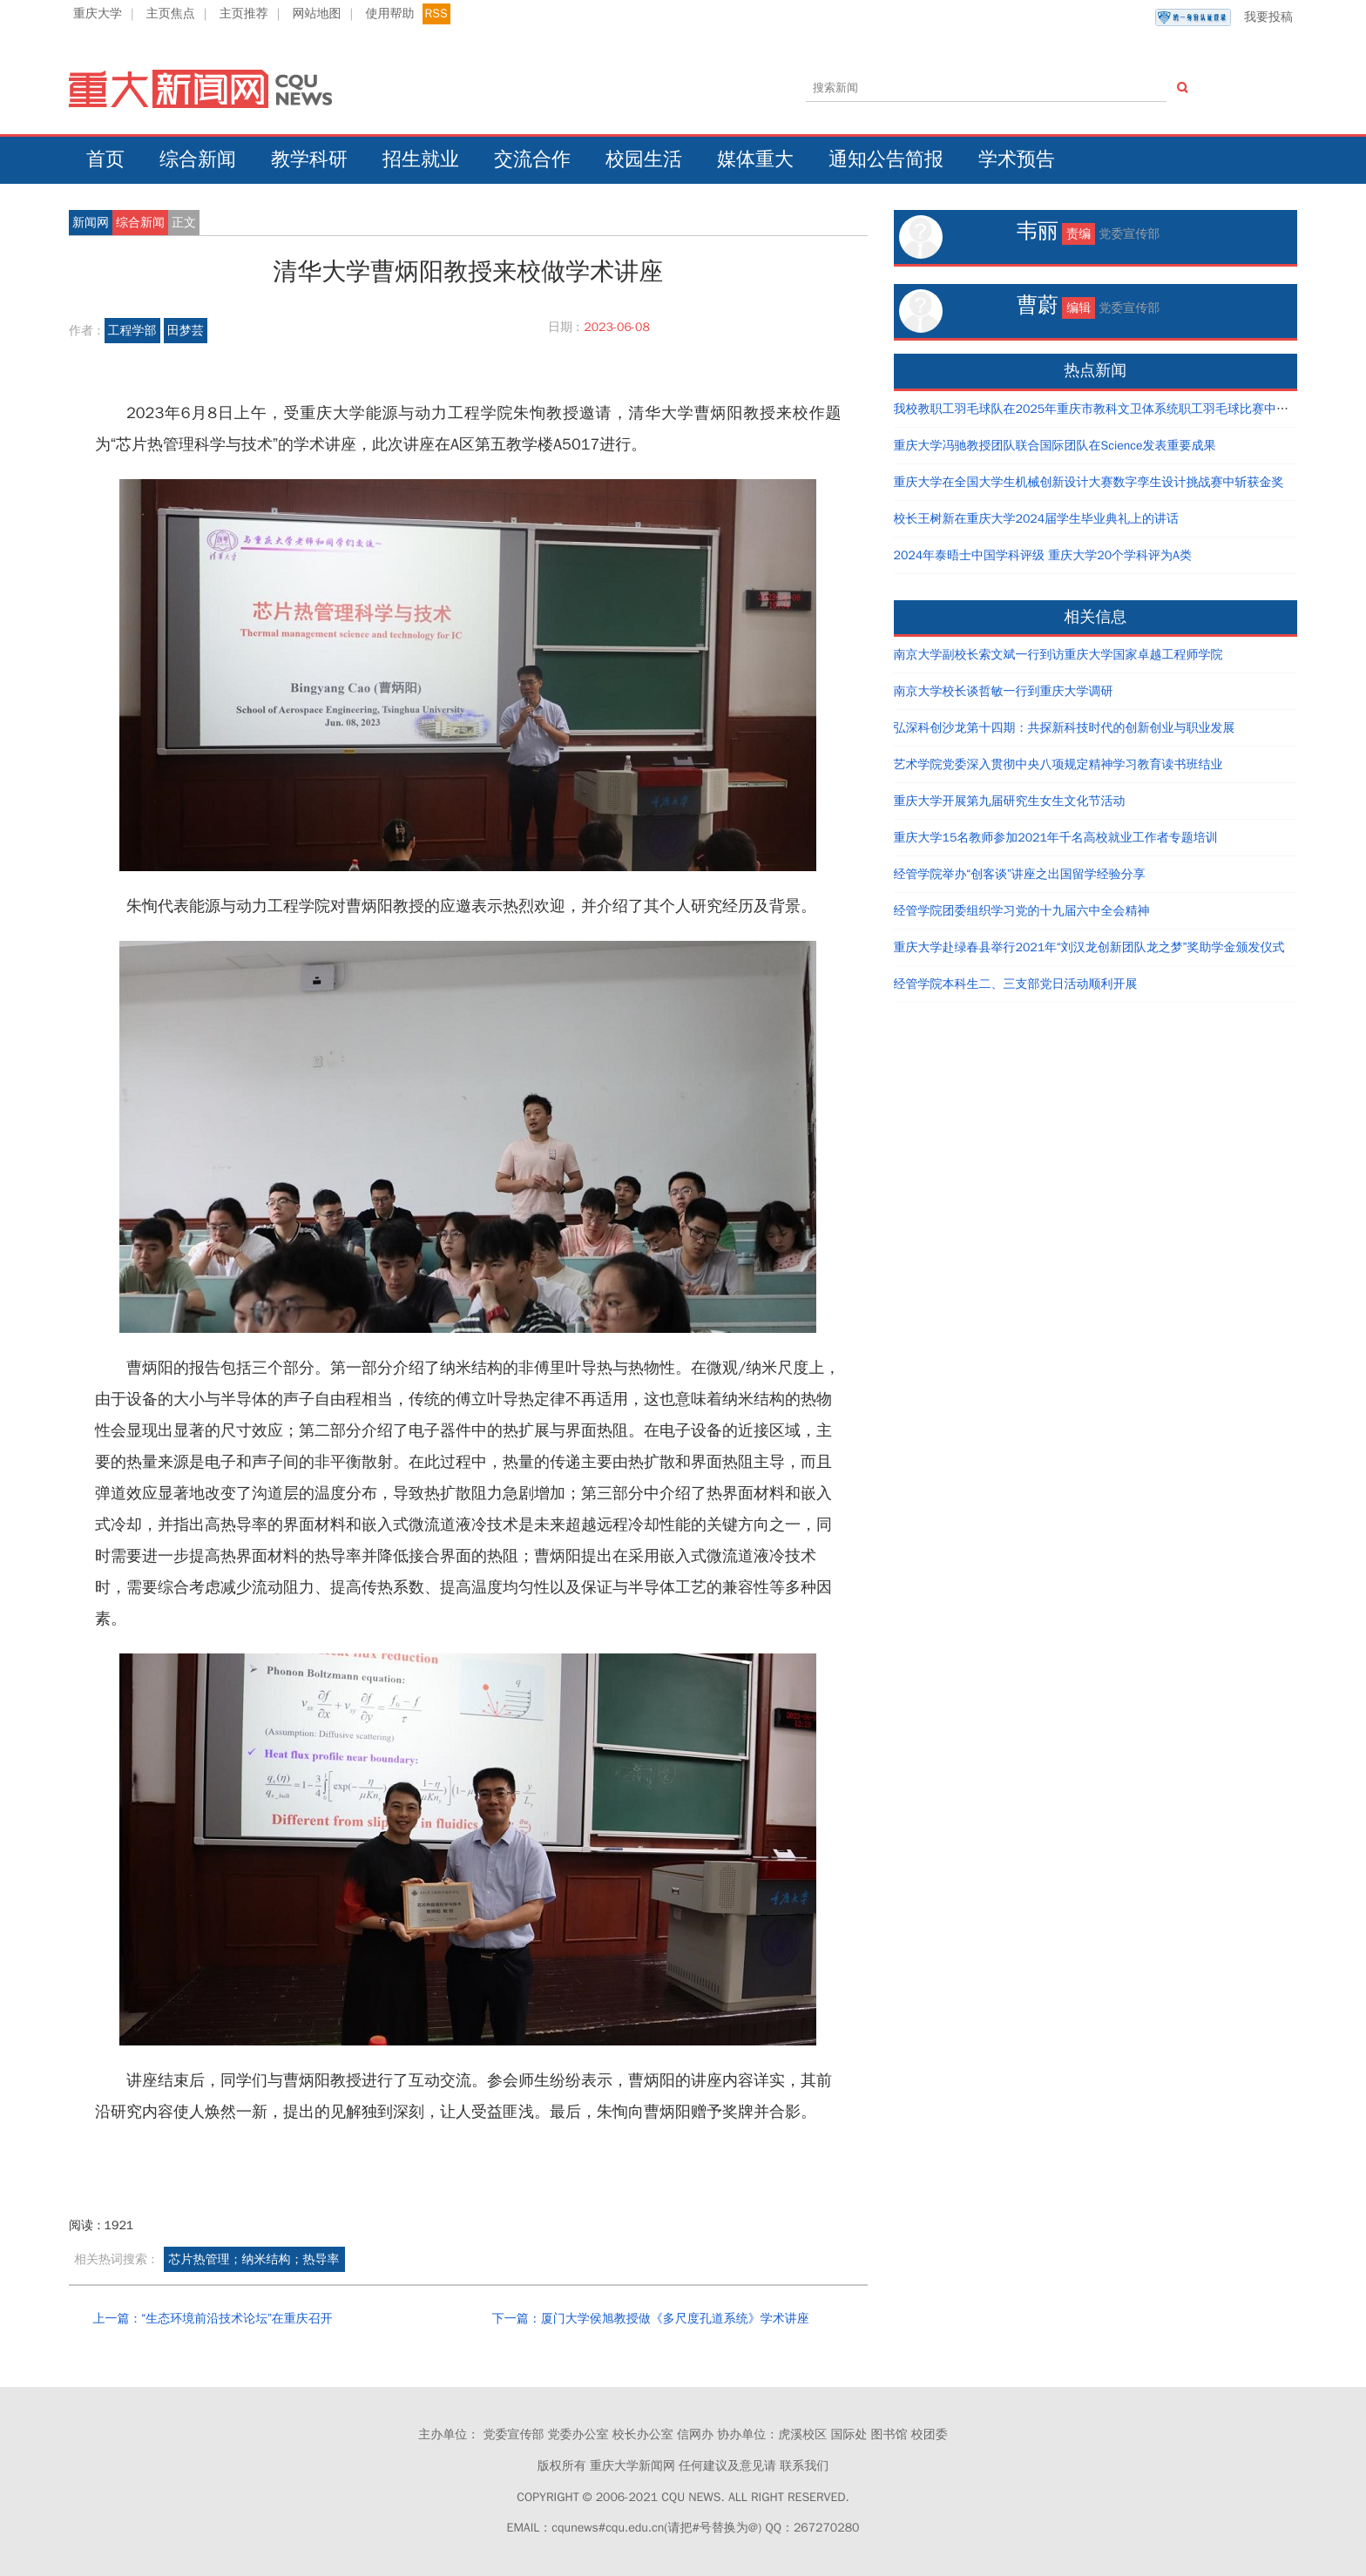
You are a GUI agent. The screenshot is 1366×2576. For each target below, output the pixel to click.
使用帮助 (389, 13)
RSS (436, 13)
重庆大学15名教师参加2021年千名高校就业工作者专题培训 (1056, 837)
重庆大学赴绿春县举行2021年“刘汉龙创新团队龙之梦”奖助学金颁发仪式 (1089, 947)
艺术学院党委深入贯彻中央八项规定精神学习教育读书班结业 (1058, 764)
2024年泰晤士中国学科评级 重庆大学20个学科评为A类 (1043, 555)
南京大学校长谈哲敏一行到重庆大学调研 (1003, 691)
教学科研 (309, 159)
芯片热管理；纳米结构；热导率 (254, 2259)
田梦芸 (185, 330)
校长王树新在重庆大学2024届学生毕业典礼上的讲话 (1037, 518)
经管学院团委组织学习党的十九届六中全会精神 (1022, 910)
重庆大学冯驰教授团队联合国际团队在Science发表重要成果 (1055, 445)
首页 (105, 159)
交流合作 (532, 159)
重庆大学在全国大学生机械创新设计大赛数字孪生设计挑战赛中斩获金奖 (1089, 482)
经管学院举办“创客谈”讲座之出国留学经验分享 (1020, 874)
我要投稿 (1224, 17)
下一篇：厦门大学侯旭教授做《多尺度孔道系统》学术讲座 (650, 2318)
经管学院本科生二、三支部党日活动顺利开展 (1016, 984)
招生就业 (420, 159)
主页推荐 (244, 13)
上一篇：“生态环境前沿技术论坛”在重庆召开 (212, 2318)
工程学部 (132, 330)
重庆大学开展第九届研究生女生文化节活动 (1010, 801)
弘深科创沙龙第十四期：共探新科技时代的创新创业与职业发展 (1064, 727)
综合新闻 (197, 159)
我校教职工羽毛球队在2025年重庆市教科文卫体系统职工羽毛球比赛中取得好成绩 (1116, 409)
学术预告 (1016, 159)
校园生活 (643, 159)
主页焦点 (170, 13)
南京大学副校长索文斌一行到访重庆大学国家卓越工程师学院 (1058, 654)
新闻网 (90, 222)
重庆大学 (97, 13)
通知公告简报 (885, 159)
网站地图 (317, 13)
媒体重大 (755, 159)
